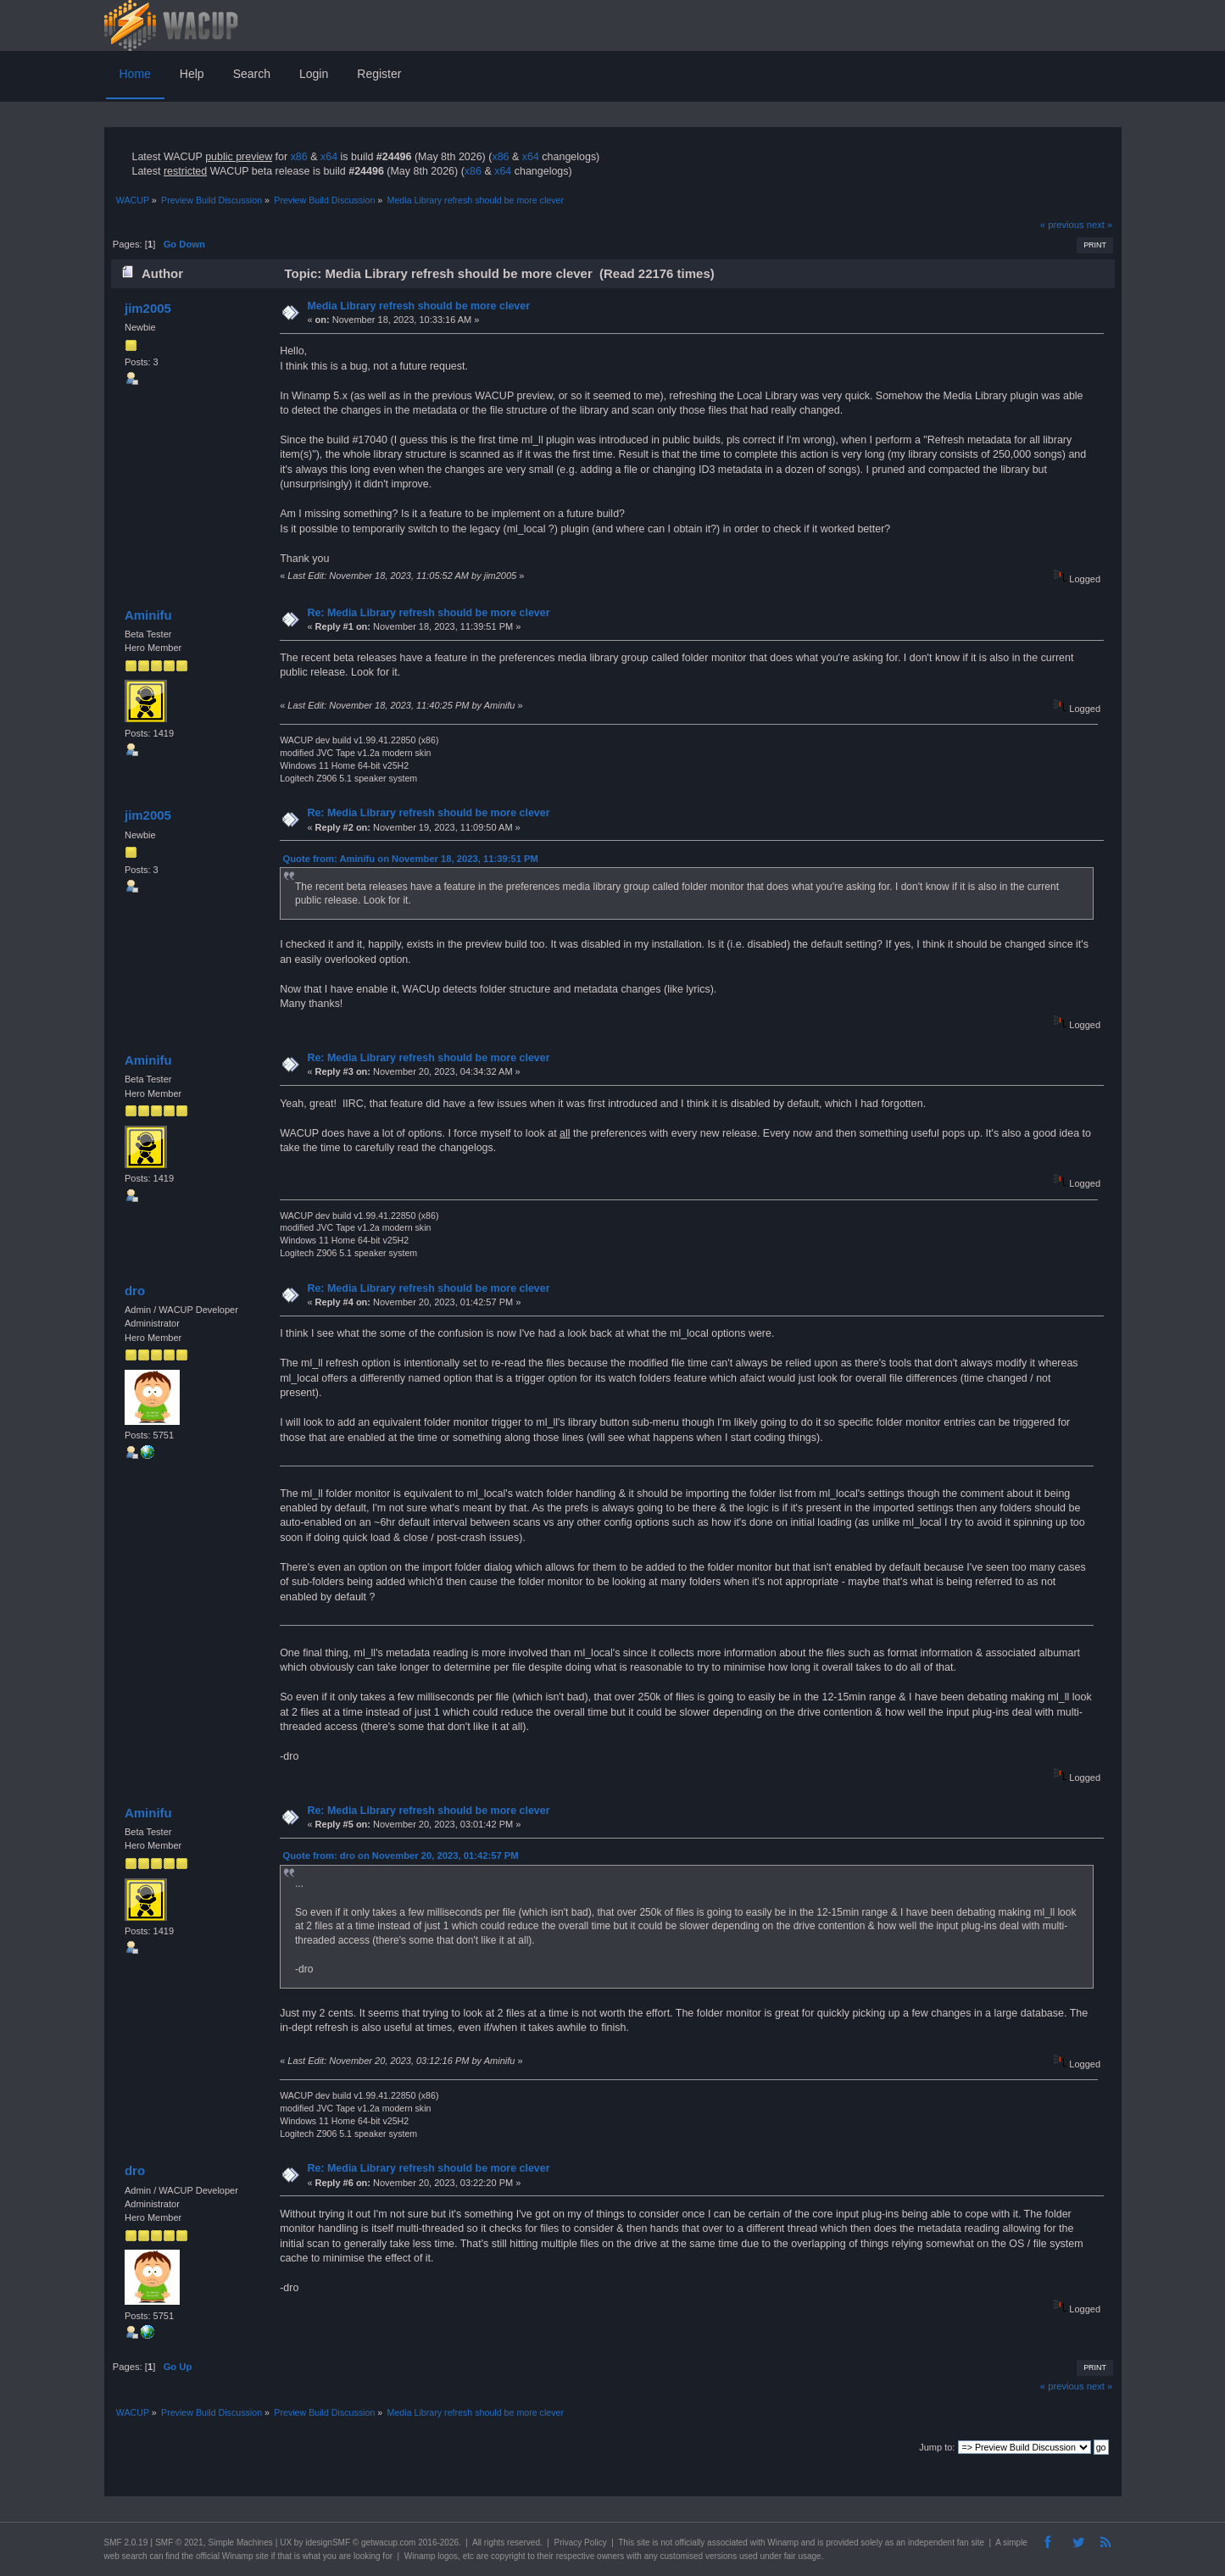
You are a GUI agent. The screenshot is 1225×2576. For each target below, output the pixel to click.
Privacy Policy (580, 2542)
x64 (328, 157)
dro (135, 1290)
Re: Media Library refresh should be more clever (428, 613)
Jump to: (937, 2447)
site (643, 2542)
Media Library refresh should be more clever (418, 306)
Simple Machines (241, 2542)
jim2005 (148, 308)
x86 (299, 157)
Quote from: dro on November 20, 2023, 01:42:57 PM (401, 1855)
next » (1100, 225)
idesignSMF (327, 2542)
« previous (1062, 225)
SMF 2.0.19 (126, 2542)
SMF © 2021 (179, 2542)
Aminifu (148, 615)
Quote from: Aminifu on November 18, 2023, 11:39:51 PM (410, 859)
